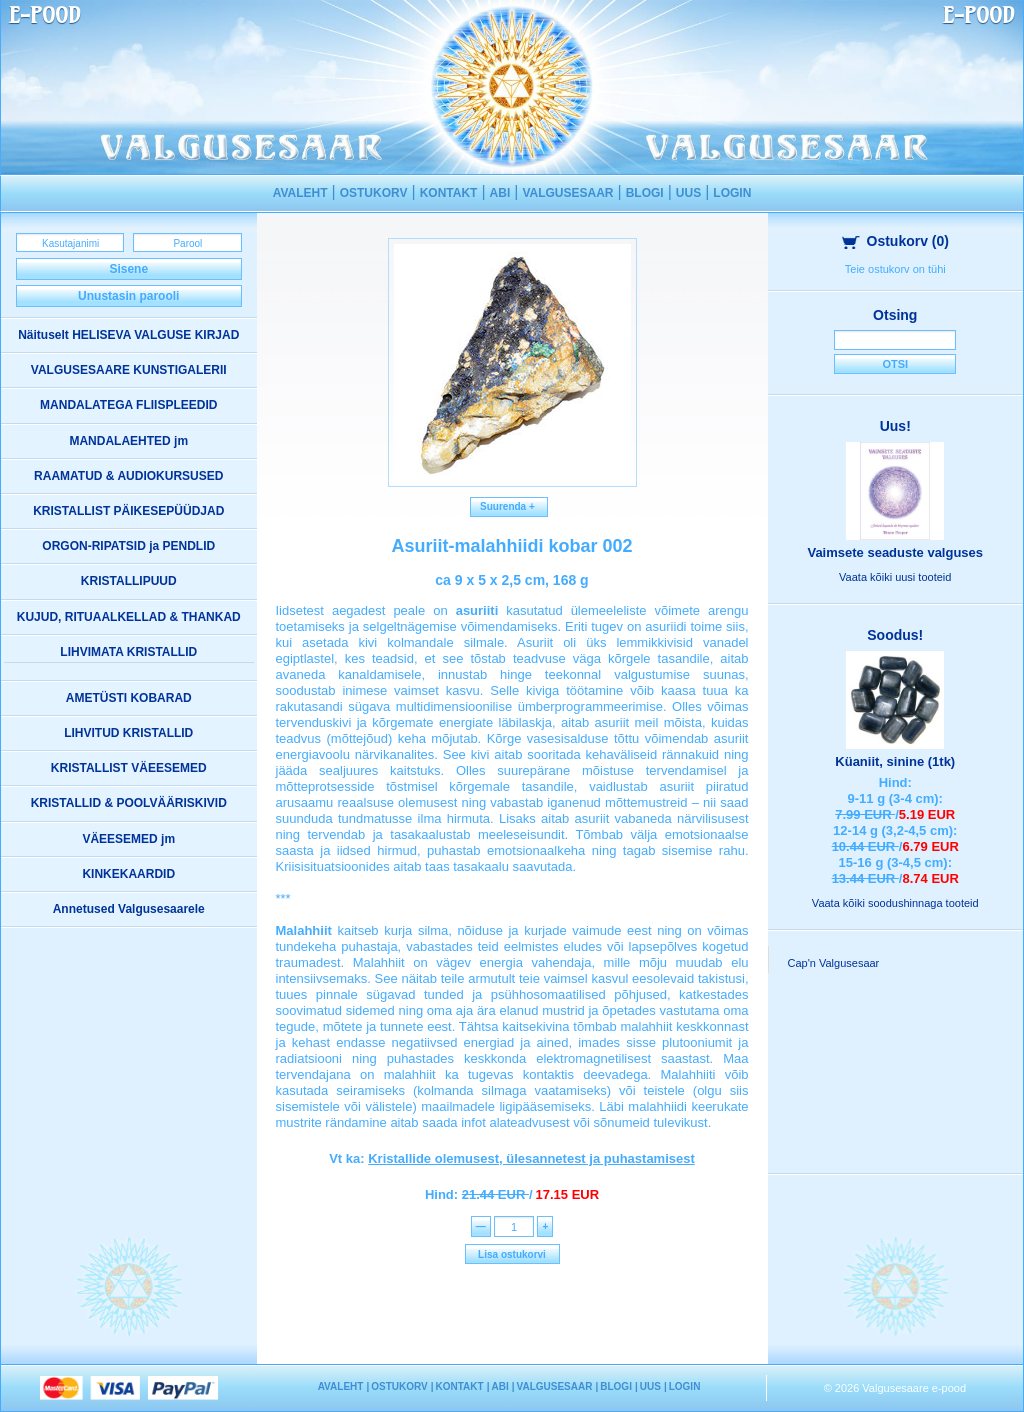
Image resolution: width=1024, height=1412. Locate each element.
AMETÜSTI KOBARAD (129, 698)
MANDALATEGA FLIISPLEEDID (128, 405)
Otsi (895, 364)
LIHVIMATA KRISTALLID (128, 652)
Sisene (128, 269)
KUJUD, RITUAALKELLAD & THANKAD (129, 617)
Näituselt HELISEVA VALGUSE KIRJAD (128, 335)
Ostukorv (896, 241)
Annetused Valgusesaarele (129, 909)
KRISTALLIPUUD (129, 581)
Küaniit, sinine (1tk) (895, 761)
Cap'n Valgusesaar (834, 963)
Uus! (895, 426)
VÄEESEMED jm (128, 839)
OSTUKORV (374, 193)
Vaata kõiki (895, 577)
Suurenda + (509, 506)
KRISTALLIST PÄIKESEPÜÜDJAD (128, 511)
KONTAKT (449, 193)
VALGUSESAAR (567, 193)
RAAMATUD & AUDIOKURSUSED (128, 476)
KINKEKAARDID (128, 874)
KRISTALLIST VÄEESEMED (129, 768)
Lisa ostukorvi (512, 1254)
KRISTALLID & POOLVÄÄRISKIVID (129, 803)
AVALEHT (300, 193)
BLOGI (645, 193)
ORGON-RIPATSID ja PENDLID (128, 546)
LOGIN (732, 193)
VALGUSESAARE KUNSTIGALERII (129, 370)
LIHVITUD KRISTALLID (128, 733)
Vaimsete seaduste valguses (895, 552)
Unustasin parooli (128, 296)
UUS (688, 193)
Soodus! (895, 635)
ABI (500, 193)
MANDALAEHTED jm (128, 441)
